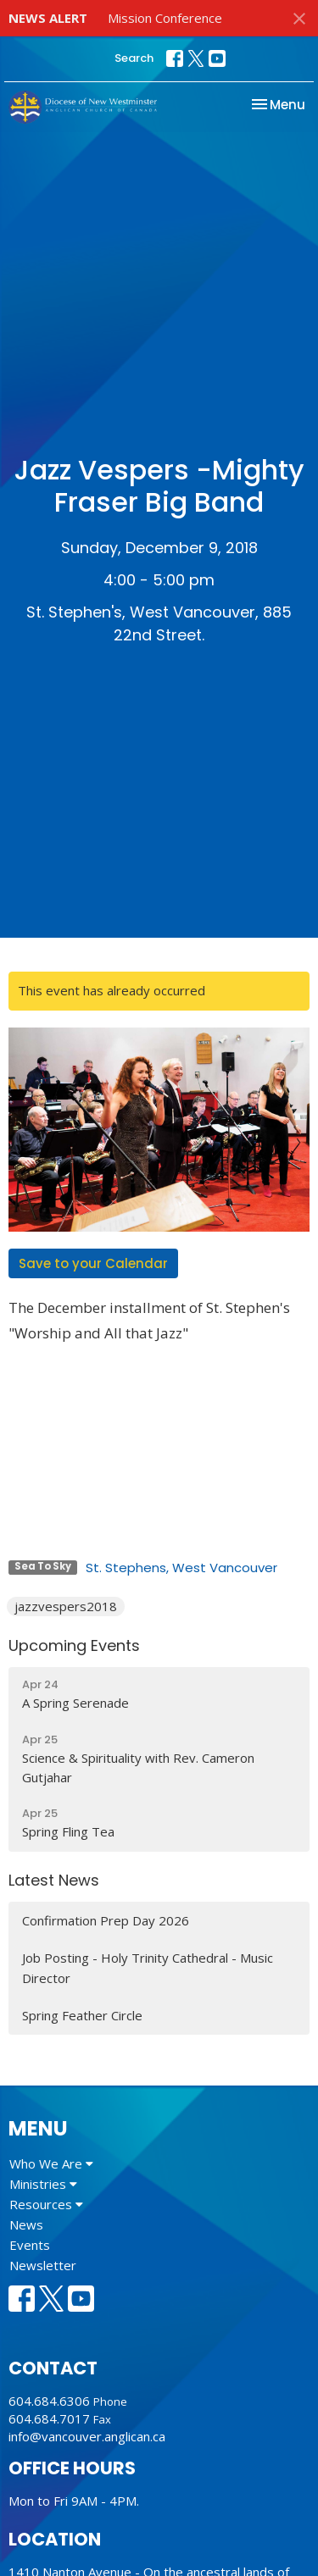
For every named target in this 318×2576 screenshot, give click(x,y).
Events (29, 2244)
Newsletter (42, 2265)
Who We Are (51, 2163)
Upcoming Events (74, 1645)
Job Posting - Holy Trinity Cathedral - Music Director (147, 1967)
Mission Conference (165, 17)
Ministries (43, 2183)
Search (133, 58)
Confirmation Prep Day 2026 (105, 1920)
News (26, 2224)
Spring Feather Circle (82, 2015)
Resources (46, 2204)
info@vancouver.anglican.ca (86, 2436)
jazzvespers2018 (65, 1606)
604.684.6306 (49, 2400)
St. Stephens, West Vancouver (181, 1567)
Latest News (53, 1880)
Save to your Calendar (93, 1263)
